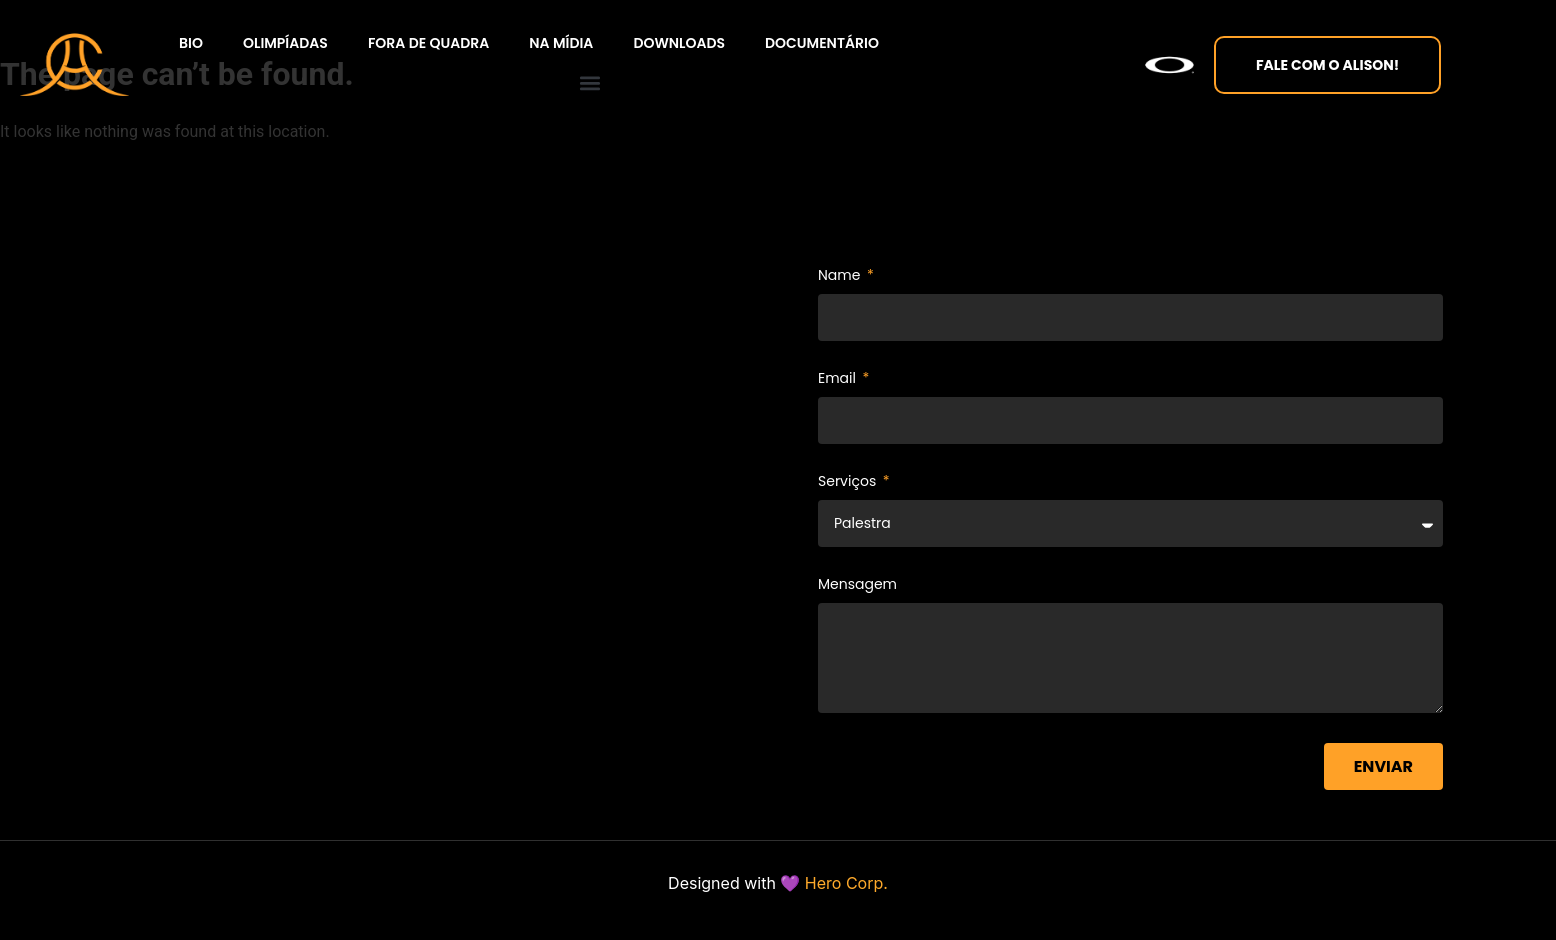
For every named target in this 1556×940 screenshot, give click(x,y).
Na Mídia (561, 43)
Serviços (849, 482)
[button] (589, 82)
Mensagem (857, 585)
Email (839, 379)
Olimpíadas (285, 43)
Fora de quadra (428, 43)
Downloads (679, 43)
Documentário (822, 43)
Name (841, 276)
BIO (191, 43)
